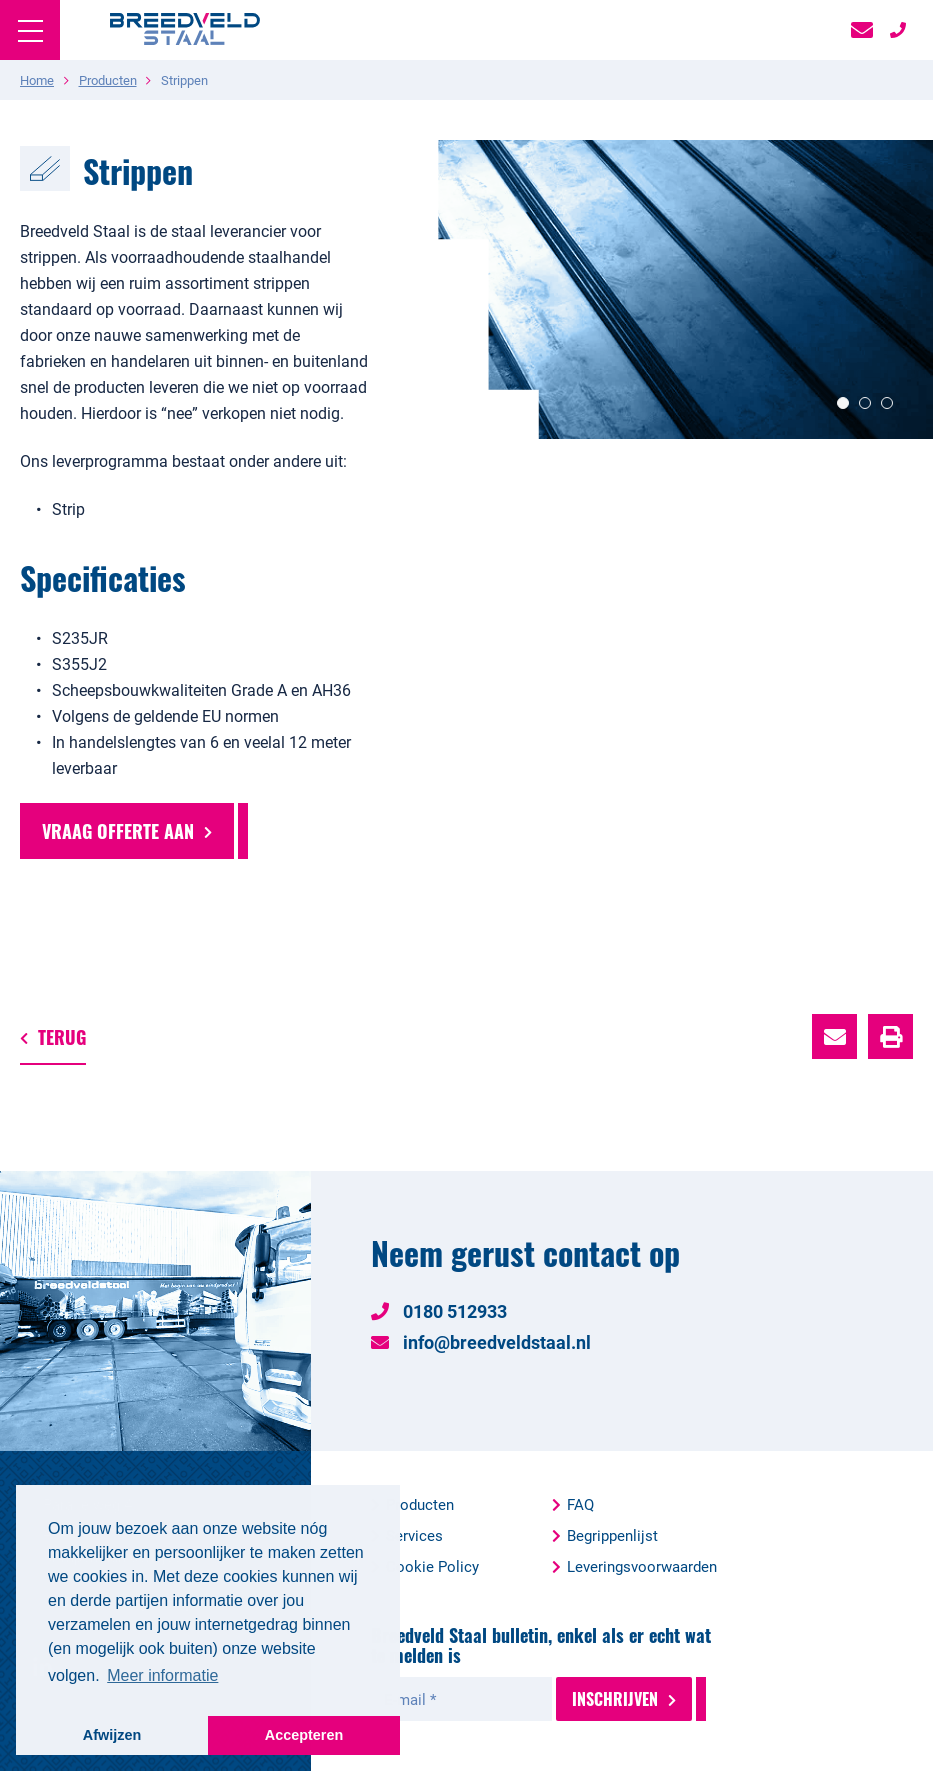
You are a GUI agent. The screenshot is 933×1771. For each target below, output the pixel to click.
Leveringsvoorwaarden (642, 1566)
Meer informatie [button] (162, 1675)
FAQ (580, 1504)
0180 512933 (439, 1311)
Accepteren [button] (304, 1735)
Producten (420, 1504)
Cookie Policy (432, 1566)
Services (414, 1535)
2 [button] (865, 403)
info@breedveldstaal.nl (481, 1342)
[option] (661, 289)
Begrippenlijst (612, 1535)
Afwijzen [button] (112, 1735)
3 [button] (887, 403)
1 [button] (843, 403)
